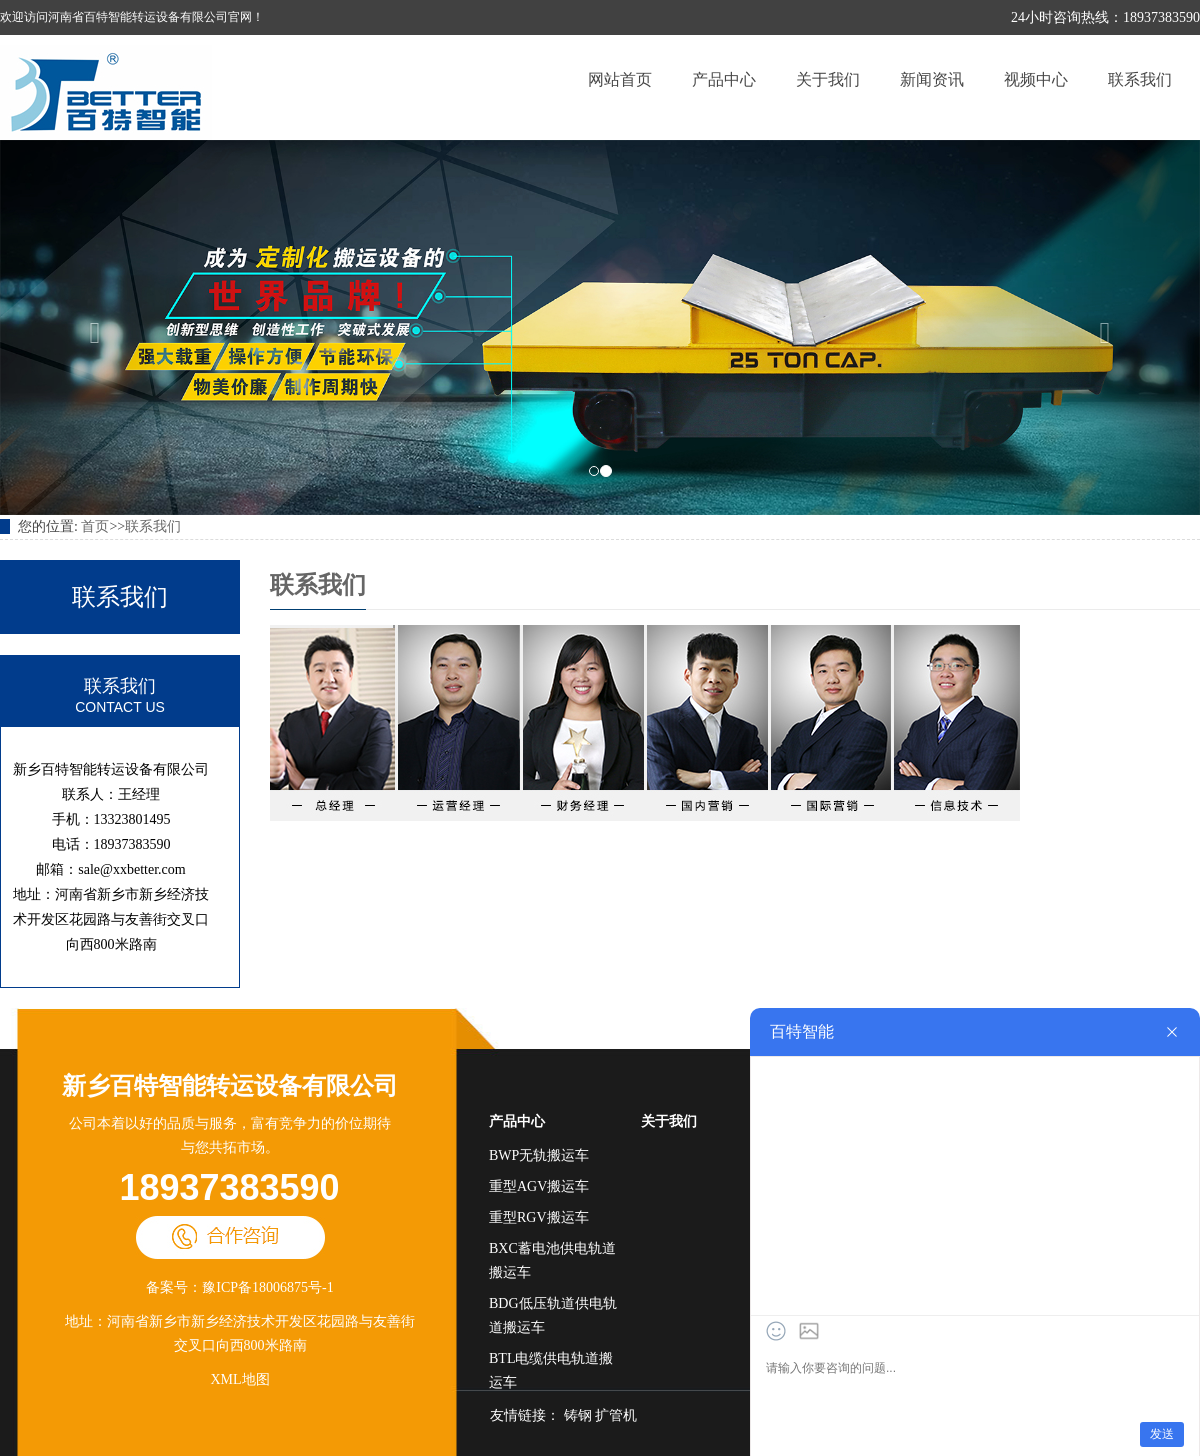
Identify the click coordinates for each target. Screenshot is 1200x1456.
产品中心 (724, 79)
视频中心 (1036, 79)
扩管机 (616, 1415)
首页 (95, 526)
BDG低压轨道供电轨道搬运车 (553, 1315)
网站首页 (620, 79)
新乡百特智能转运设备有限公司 (230, 1086)
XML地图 (239, 1379)
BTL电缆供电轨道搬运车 (551, 1370)
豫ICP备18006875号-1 (267, 1287)
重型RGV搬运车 (539, 1217)
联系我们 (1140, 79)
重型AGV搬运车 (539, 1186)
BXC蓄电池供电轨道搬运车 (552, 1260)
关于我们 (828, 79)
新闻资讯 (932, 79)
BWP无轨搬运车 (539, 1155)
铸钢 (578, 1415)
